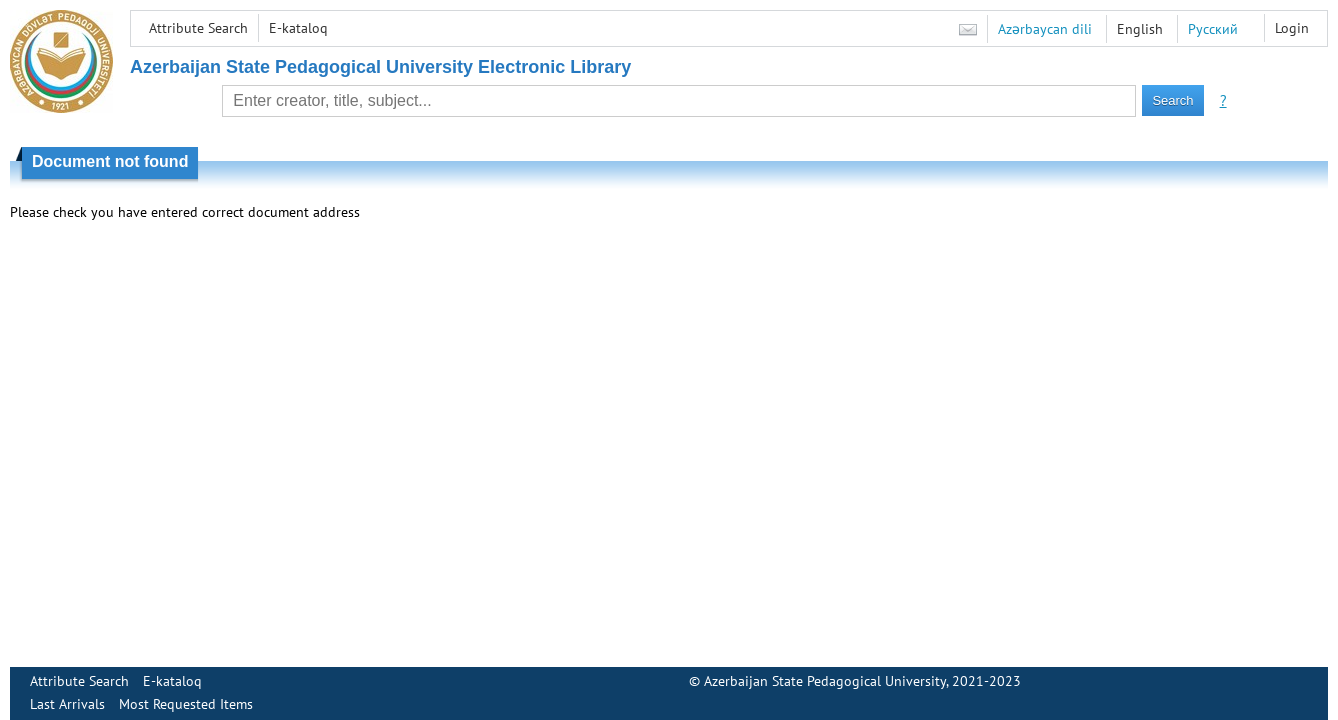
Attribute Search (198, 28)
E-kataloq (298, 28)
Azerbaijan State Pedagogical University (825, 681)
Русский (1213, 29)
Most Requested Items (186, 704)
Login (1292, 28)
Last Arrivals (67, 704)
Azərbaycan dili (1045, 29)
